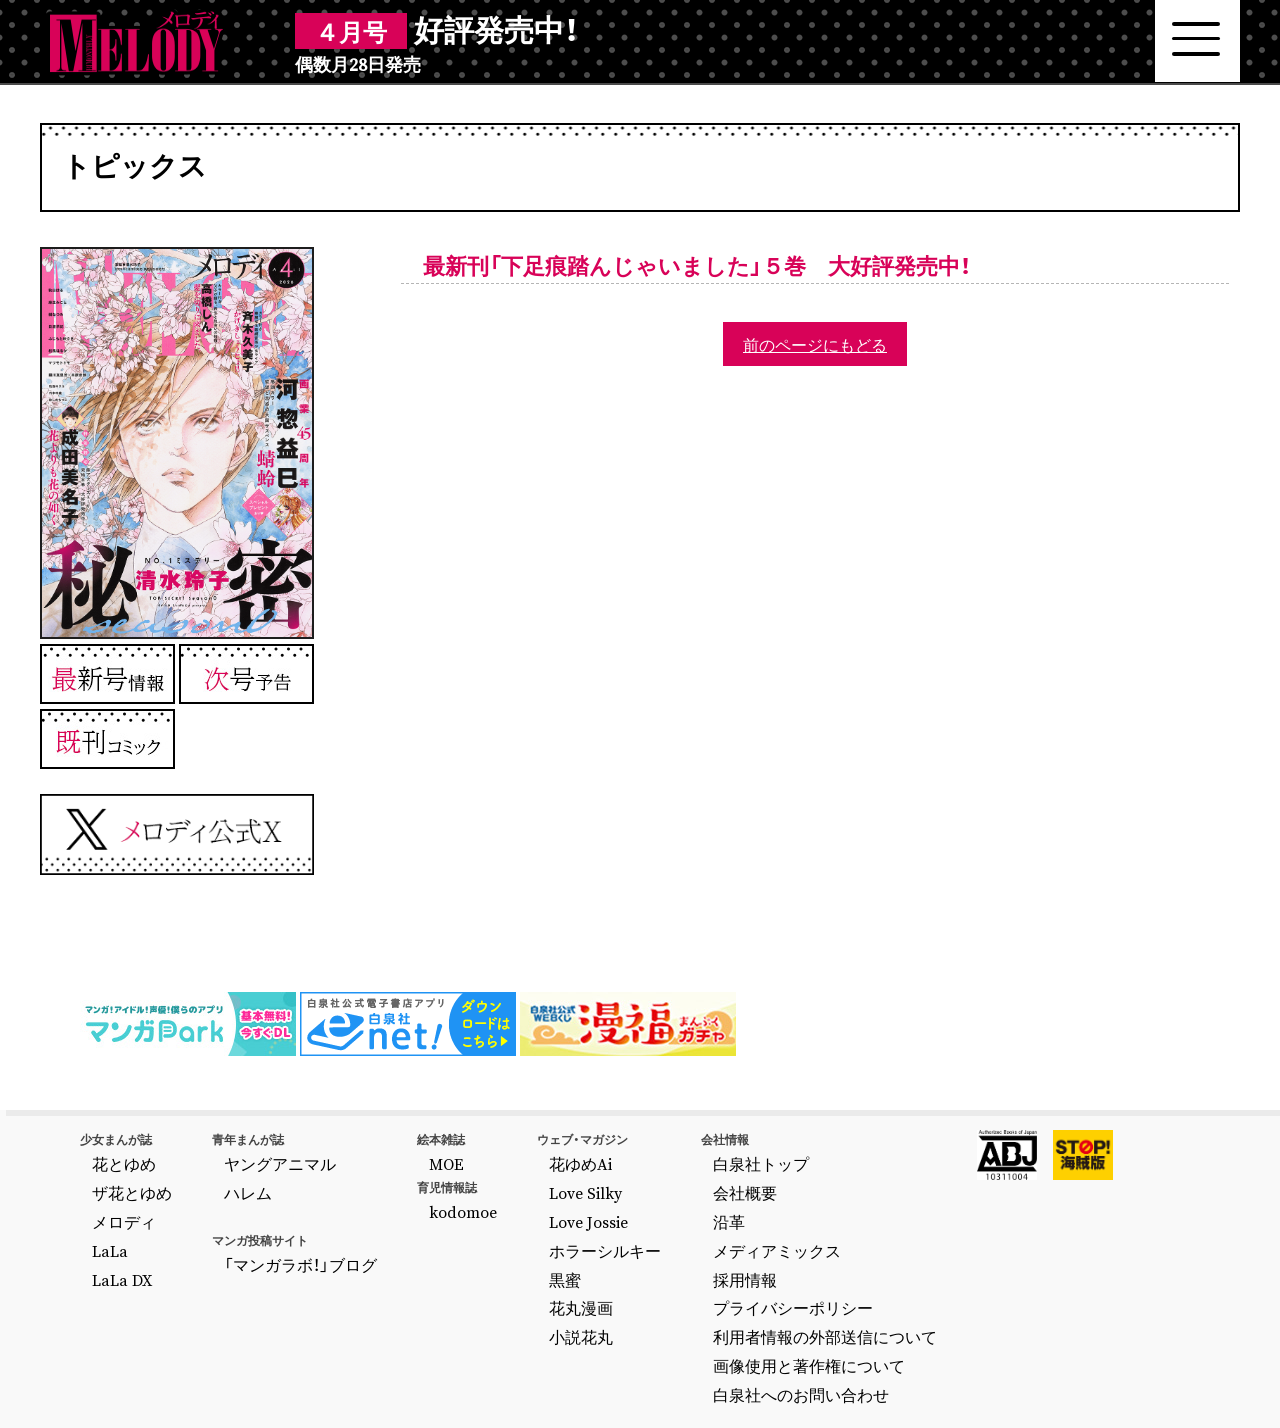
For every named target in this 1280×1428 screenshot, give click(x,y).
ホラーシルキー (519, 1224)
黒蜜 (489, 1246)
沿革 (625, 1203)
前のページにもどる (815, 344)
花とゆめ (116, 1159)
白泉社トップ (649, 1159)
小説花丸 (501, 1289)
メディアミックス (661, 1224)
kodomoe (398, 1200)
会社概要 (637, 1181)
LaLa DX (115, 1246)
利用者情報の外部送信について (697, 1289)
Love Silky (504, 1181)
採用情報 (637, 1246)
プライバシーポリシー (673, 1267)
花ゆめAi (500, 1159)
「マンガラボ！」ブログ (262, 1246)
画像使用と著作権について (685, 1310)
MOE (386, 1159)
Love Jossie (508, 1203)
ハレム (222, 1181)
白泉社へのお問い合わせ (679, 1332)
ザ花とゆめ (122, 1181)
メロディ (116, 1203)
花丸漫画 (501, 1267)
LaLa (105, 1224)
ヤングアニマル (246, 1159)
